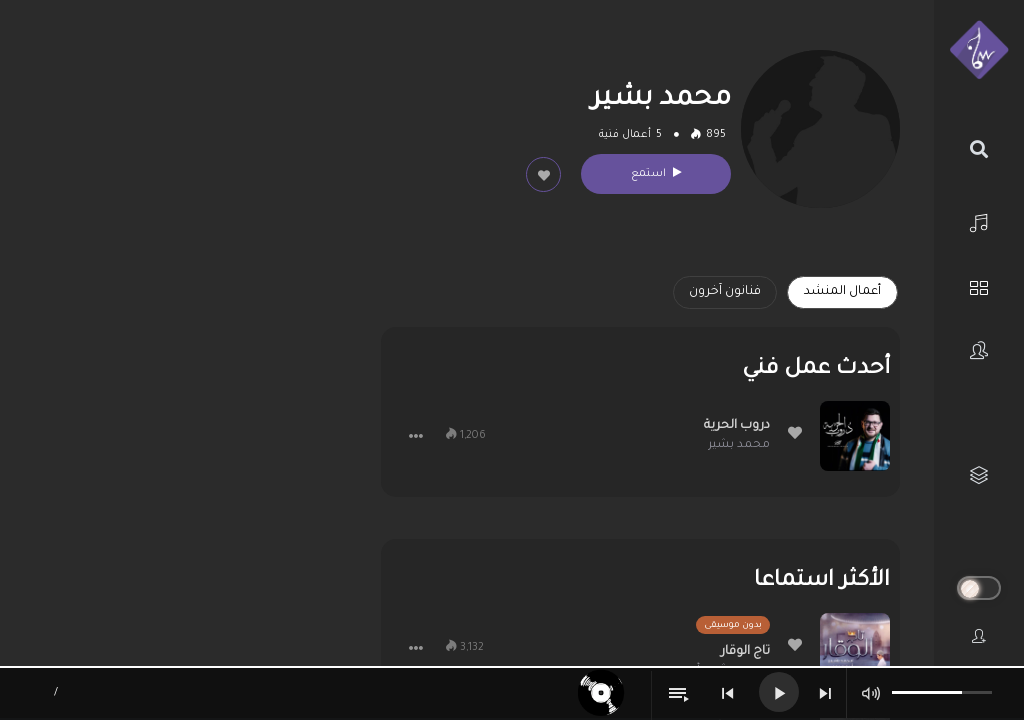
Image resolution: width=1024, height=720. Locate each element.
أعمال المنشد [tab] (842, 292)
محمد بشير (739, 445)
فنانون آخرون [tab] (725, 292)
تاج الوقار (745, 652)
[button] (416, 436)
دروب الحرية (737, 426)
